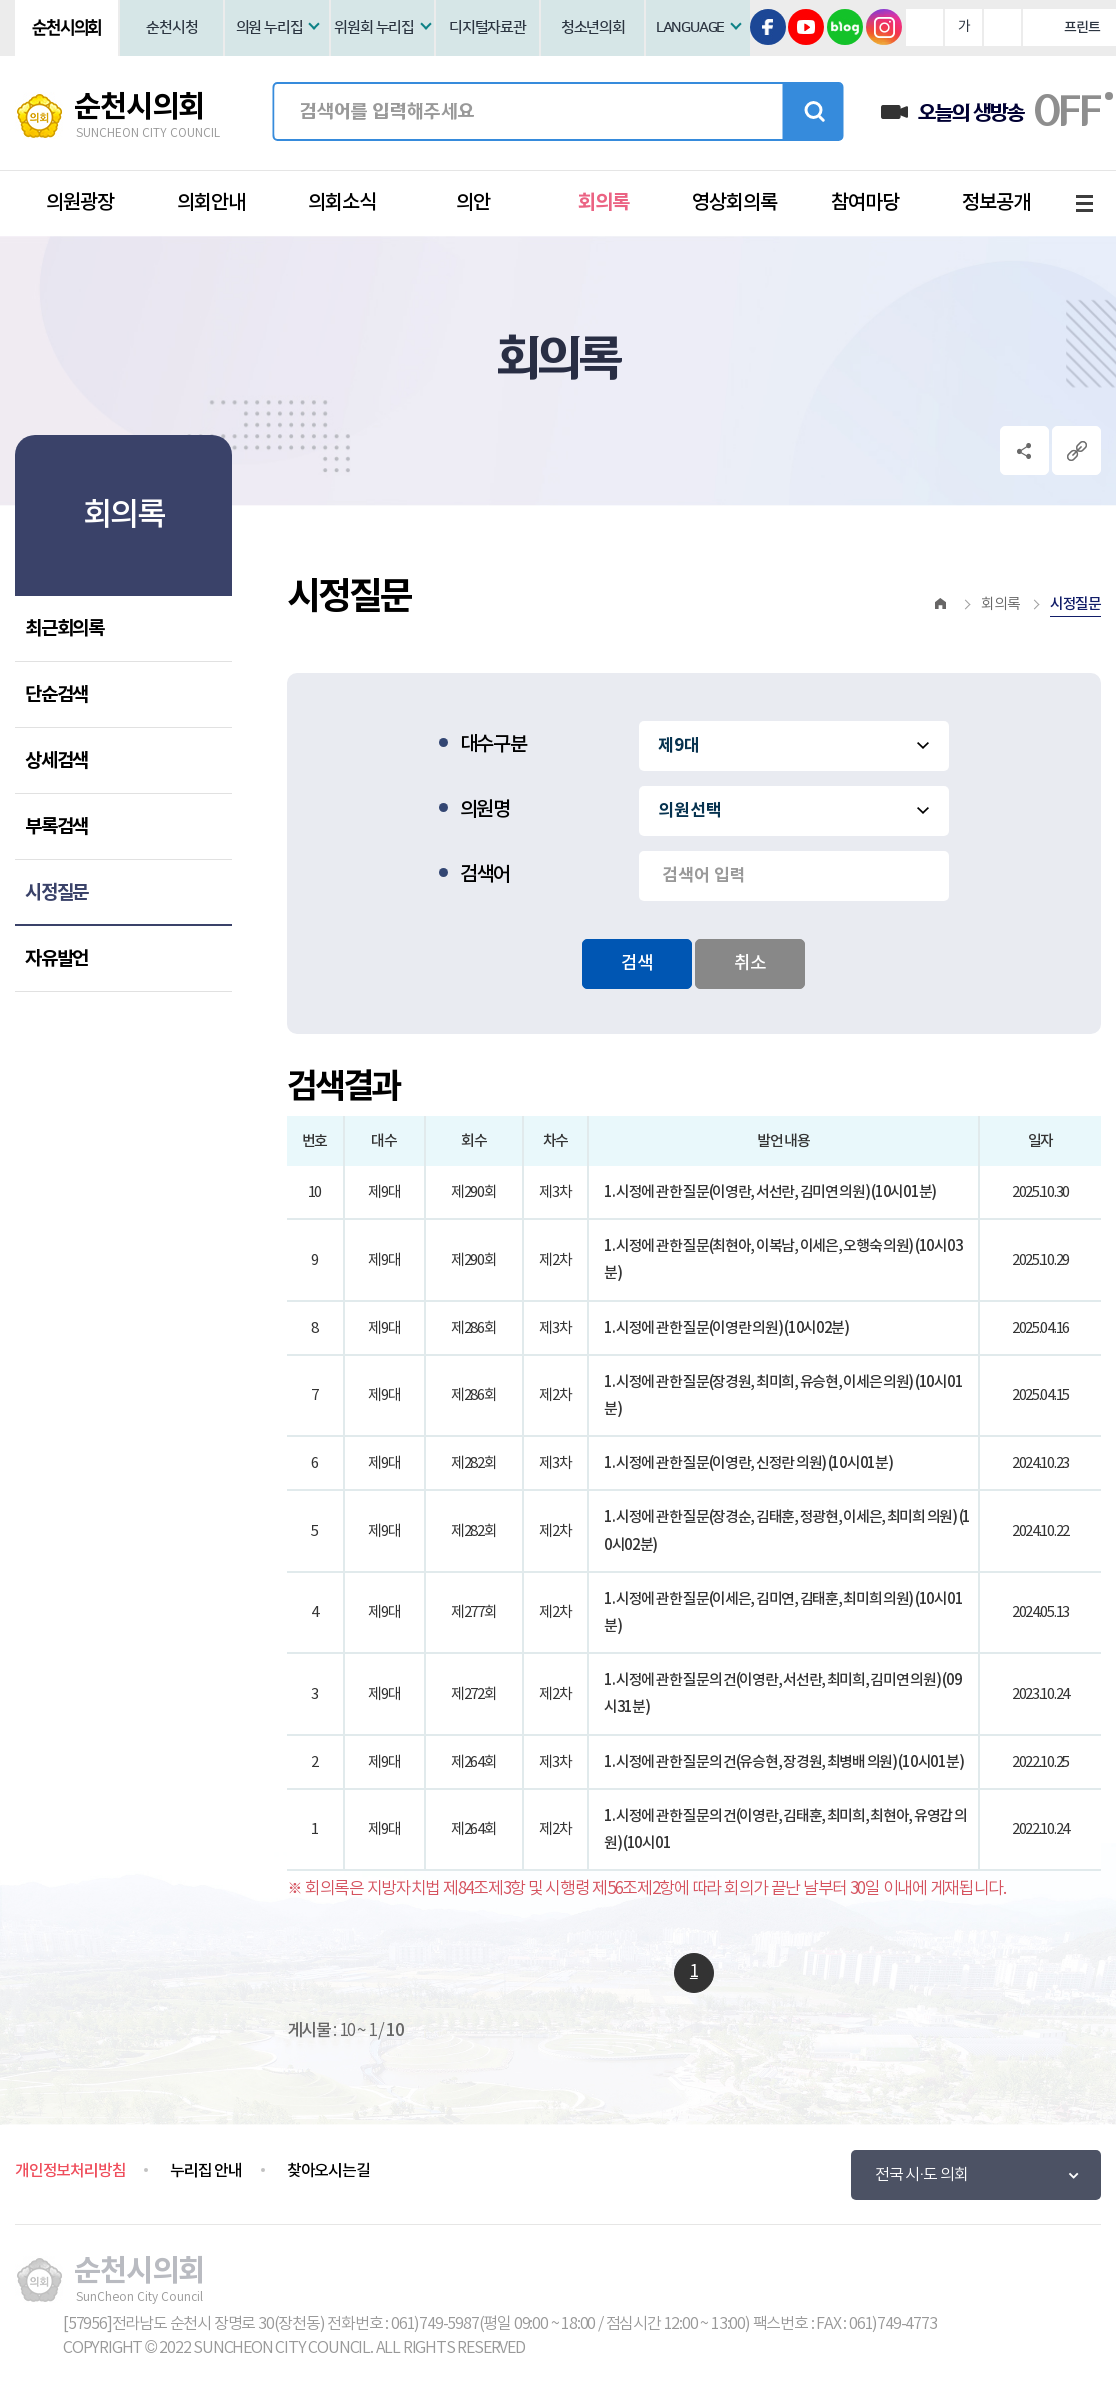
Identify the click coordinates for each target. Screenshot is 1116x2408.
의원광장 (80, 203)
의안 (473, 203)
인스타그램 (884, 27)
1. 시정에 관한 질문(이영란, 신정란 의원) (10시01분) (748, 1463)
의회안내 (211, 203)
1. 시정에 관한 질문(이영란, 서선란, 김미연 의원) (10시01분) (770, 1192)
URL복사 (1076, 450)
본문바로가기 (0, 0)
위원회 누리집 (374, 27)
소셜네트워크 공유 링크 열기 (1024, 450)
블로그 (845, 27)
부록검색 (56, 826)
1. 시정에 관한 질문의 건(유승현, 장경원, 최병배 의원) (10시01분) (783, 1762)
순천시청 (171, 27)
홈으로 (941, 605)
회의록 (603, 203)
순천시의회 (66, 28)
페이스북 (768, 27)
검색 (813, 112)
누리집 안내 (206, 2171)
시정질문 (56, 892)
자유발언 (56, 958)
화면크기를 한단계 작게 (1002, 27)
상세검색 (56, 760)
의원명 (485, 810)
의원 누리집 (269, 27)
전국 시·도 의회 (921, 2175)
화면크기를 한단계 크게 (924, 27)
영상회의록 (734, 203)
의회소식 (342, 203)
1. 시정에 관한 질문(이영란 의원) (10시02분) (726, 1328)
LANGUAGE (690, 27)
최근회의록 (64, 628)
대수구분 (493, 745)
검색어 (485, 875)
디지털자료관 (487, 27)
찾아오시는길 (328, 2171)
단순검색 (56, 694)
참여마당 (865, 203)
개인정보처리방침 (70, 2171)
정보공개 (996, 203)
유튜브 (806, 27)
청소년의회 (593, 27)
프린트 (1081, 27)
